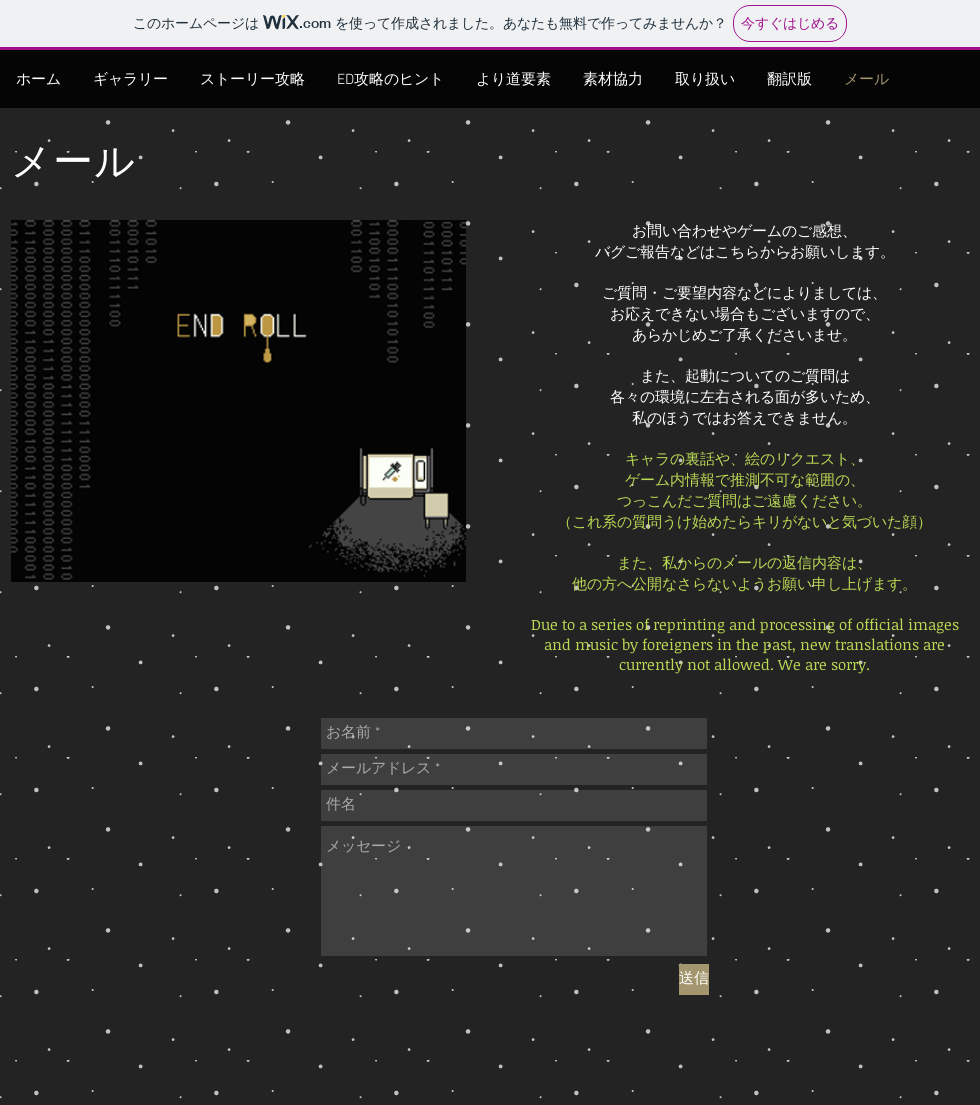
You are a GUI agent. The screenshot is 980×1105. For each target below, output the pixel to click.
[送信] (694, 979)
